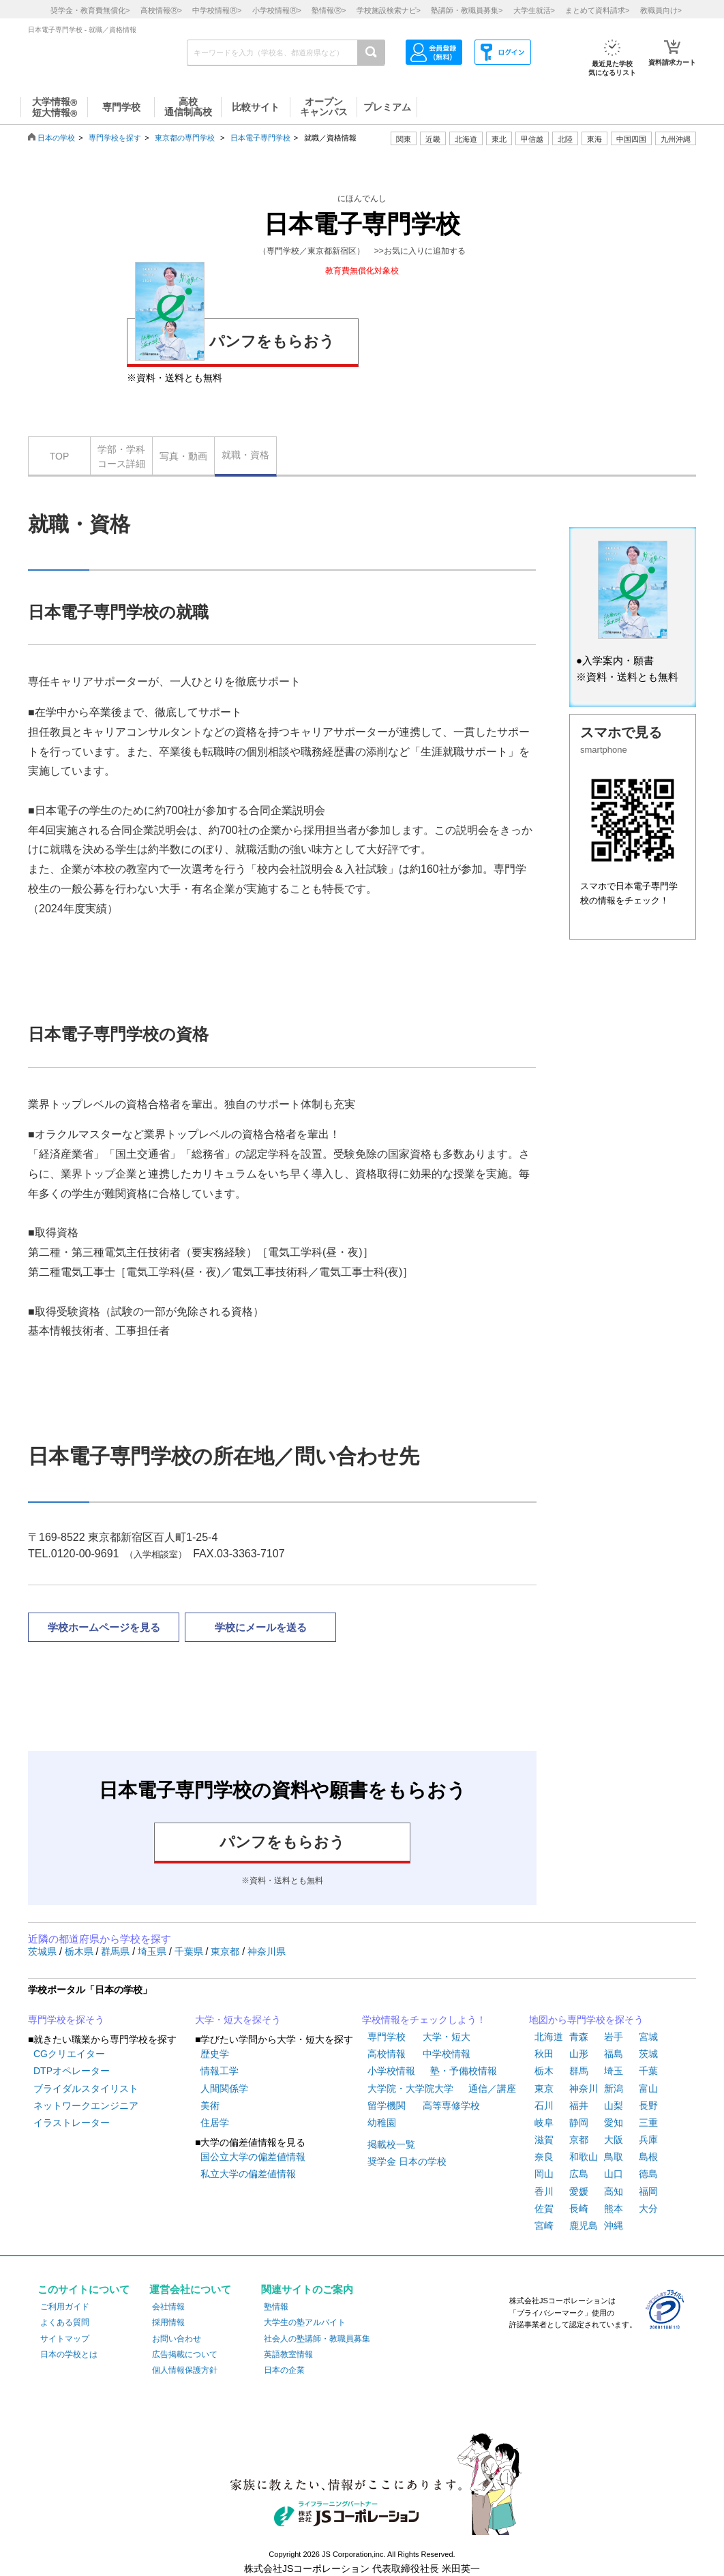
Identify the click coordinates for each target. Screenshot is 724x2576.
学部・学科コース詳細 (121, 456)
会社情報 (168, 2306)
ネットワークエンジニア (85, 2105)
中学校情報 (446, 2053)
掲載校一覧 (391, 2144)
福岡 (648, 2191)
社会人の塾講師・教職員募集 (317, 2338)
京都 (578, 2139)
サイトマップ (64, 2338)
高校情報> (161, 10)
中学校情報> (216, 10)
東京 (544, 2088)
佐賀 (544, 2208)
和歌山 (583, 2156)
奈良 (544, 2156)
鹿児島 (583, 2225)
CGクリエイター (69, 2053)
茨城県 (43, 1951)
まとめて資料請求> (597, 10)
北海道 (466, 139)
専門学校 (386, 2036)
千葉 (648, 2070)
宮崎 (544, 2225)
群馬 (578, 2070)
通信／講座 (492, 2088)
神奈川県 (266, 1951)
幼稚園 (381, 2122)
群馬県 (116, 1951)
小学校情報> (276, 10)
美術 (210, 2105)
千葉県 (190, 1951)
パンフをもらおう (235, 339)
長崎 (578, 2208)
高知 (613, 2191)
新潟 (613, 2088)
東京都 (226, 1951)
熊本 (613, 2208)
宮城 (648, 2036)
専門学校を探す (115, 138)
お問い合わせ (176, 2338)
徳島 (648, 2173)
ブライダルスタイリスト (85, 2088)
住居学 (214, 2122)
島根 (648, 2156)
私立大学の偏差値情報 (248, 2173)
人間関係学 (224, 2088)
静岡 (578, 2122)
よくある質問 (64, 2322)
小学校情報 (391, 2070)
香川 (544, 2191)
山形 (578, 2053)
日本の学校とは (68, 2354)
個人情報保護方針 (184, 2370)
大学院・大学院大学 (410, 2088)
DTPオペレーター (71, 2070)
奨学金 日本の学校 (407, 2161)
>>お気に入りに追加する (420, 251)
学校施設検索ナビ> (389, 10)
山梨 (613, 2105)
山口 (613, 2173)
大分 (648, 2208)
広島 (578, 2173)
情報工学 (219, 2070)
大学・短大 (446, 2036)
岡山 (544, 2173)
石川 (544, 2105)
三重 (648, 2122)
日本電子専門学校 (260, 138)
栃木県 (80, 1951)
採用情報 (168, 2322)
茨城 (648, 2053)
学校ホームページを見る (104, 1627)
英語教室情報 (288, 2354)
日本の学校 (56, 138)
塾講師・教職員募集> (466, 10)
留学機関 (386, 2105)
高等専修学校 (451, 2105)
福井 (578, 2105)
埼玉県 (153, 1951)
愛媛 (578, 2191)
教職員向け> (661, 10)
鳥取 (613, 2156)
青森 (578, 2036)
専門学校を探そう (66, 2019)
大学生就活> (534, 10)
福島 (613, 2053)
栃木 (544, 2070)
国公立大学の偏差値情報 (252, 2156)
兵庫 (648, 2139)
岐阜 (544, 2122)
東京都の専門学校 (185, 138)
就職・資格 (245, 454)
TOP (60, 456)
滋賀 (544, 2139)
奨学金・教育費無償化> (90, 10)
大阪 (613, 2139)
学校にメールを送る (261, 1627)
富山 (648, 2088)
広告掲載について (184, 2354)
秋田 (544, 2053)
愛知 (613, 2122)
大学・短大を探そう (238, 2019)
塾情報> (329, 10)
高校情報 (386, 2053)
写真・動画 (183, 456)
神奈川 (583, 2088)
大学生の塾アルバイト (305, 2322)
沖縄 (613, 2225)
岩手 (613, 2036)
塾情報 (276, 2306)
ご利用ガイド (64, 2306)
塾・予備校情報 (463, 2070)
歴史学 (214, 2053)
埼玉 (613, 2070)
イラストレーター (71, 2122)
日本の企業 (284, 2370)
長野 (648, 2105)
